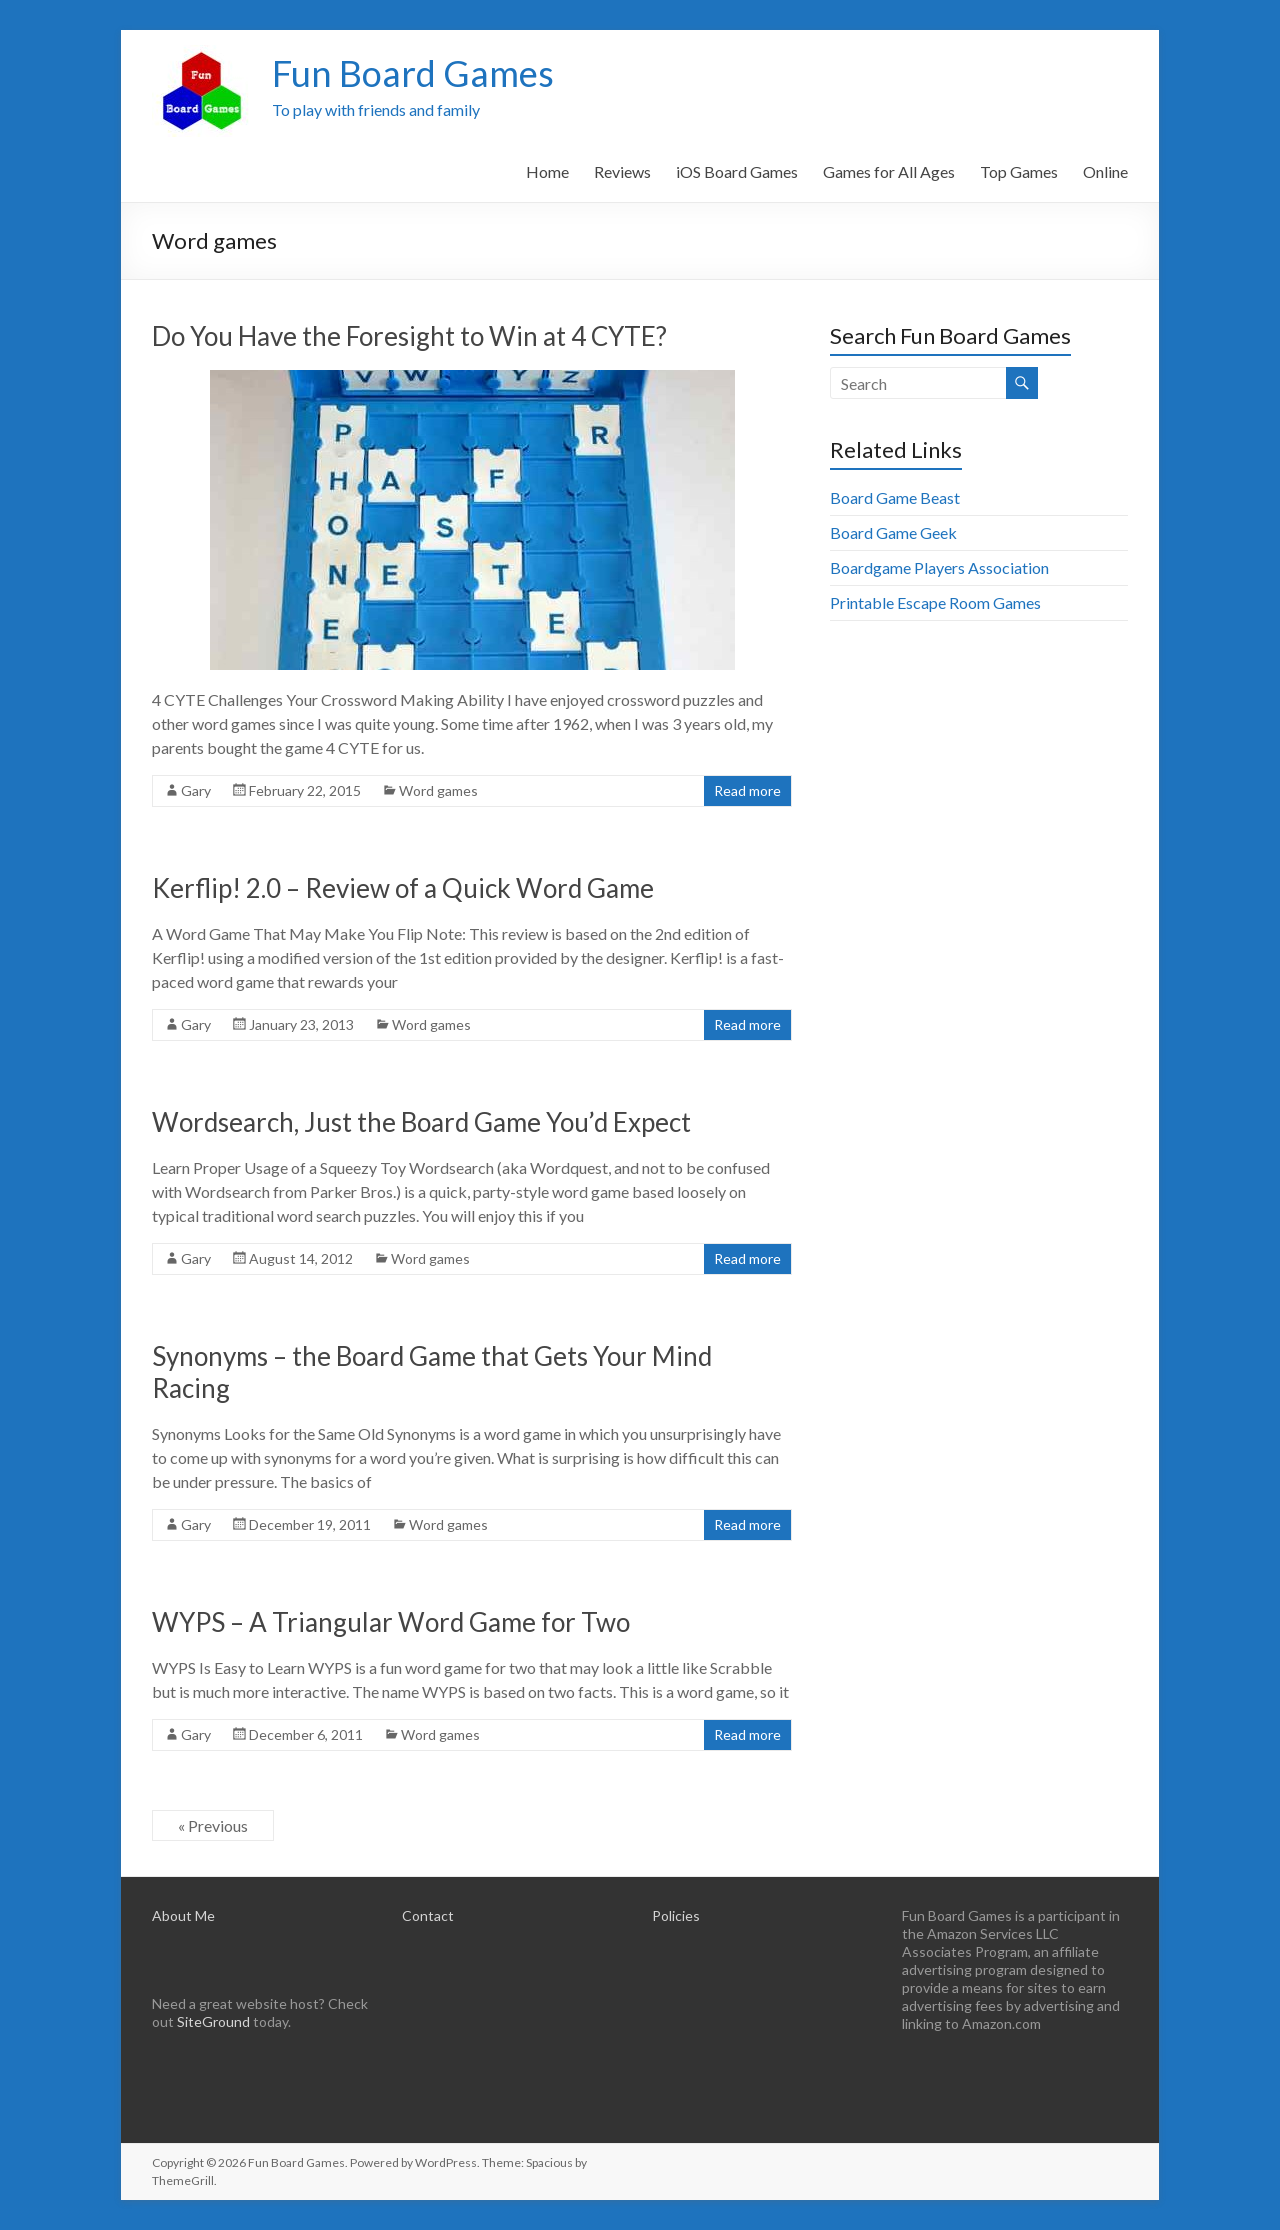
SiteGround (213, 2021)
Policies (676, 1915)
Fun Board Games (413, 73)
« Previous (213, 1825)
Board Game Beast (895, 497)
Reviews (622, 171)
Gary (196, 790)
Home (547, 171)
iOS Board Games (737, 171)
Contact (428, 1915)
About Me (183, 1915)
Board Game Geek (893, 532)
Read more (747, 790)
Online (1105, 171)
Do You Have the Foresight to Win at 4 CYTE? (409, 336)
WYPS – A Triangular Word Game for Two (391, 1622)
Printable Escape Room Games (935, 602)
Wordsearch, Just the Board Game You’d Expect (421, 1122)
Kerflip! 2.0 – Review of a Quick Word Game (403, 888)
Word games (438, 790)
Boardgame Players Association (939, 567)
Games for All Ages (889, 171)
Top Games (1019, 171)
